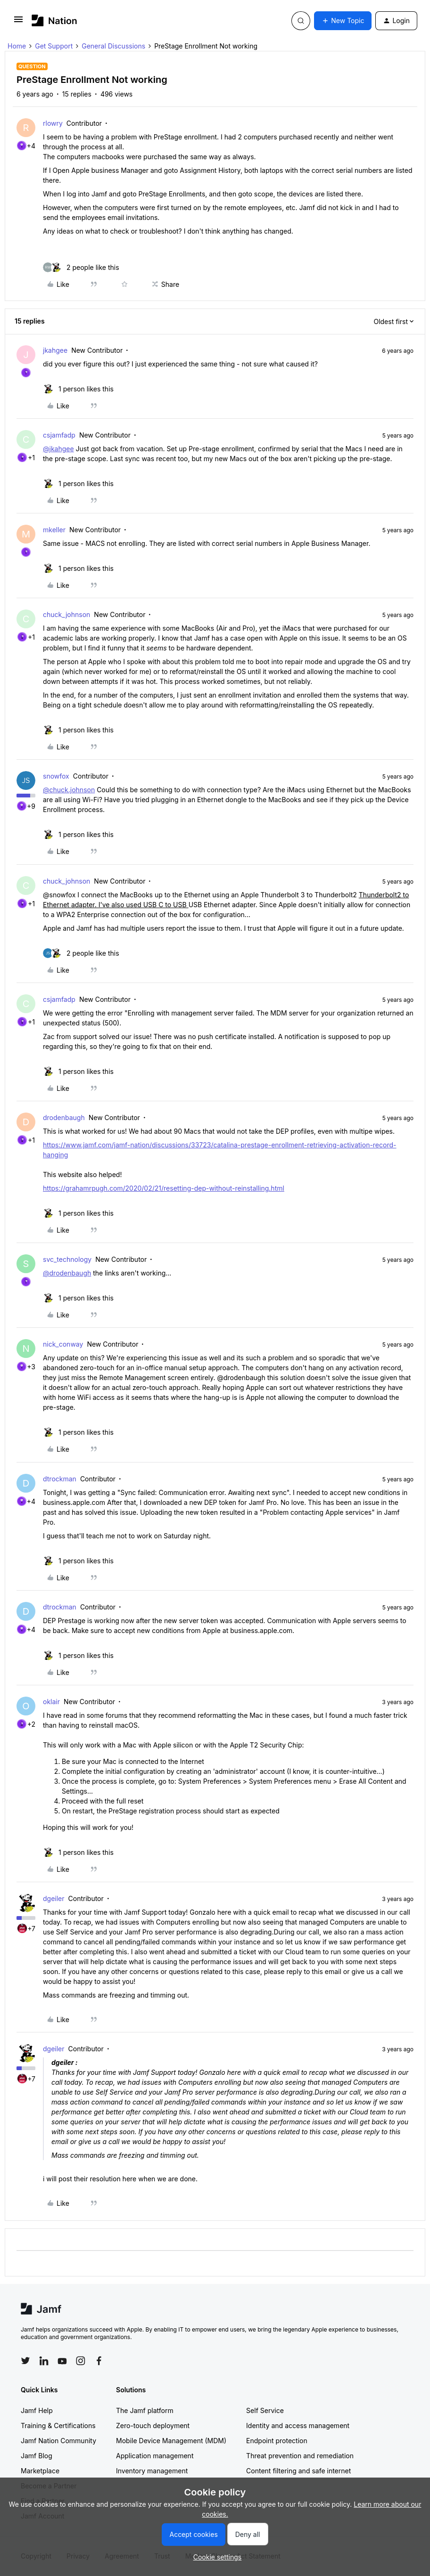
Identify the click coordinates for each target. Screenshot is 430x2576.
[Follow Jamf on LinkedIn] (44, 2360)
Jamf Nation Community (58, 2441)
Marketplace (40, 2471)
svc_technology (67, 1259)
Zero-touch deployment (153, 2426)
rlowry (53, 123)
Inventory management (152, 2471)
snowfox (56, 776)
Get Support (54, 46)
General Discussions (113, 46)
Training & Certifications (58, 2426)
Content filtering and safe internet (298, 2471)
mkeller (54, 530)
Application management (154, 2456)
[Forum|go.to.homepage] (54, 20)
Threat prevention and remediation (300, 2456)
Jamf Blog (36, 2456)
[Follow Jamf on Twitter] (25, 2361)
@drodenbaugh (67, 1273)
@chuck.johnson (69, 790)
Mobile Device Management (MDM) (171, 2441)
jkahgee (55, 350)
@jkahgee (58, 449)
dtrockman (59, 1479)
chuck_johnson (66, 614)
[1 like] (78, 389)
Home (17, 46)
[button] (18, 22)
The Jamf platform (145, 2410)
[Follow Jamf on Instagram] (80, 2360)
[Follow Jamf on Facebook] (99, 2360)
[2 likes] (81, 267)
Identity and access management (297, 2426)
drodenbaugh (64, 1117)
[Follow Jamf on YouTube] (62, 2360)
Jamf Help (37, 2410)
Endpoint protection (276, 2441)
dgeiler (54, 1898)
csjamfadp (59, 435)
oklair (51, 1702)
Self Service (265, 2410)
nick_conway (63, 1344)
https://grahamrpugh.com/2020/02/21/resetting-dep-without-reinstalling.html (163, 1188)
